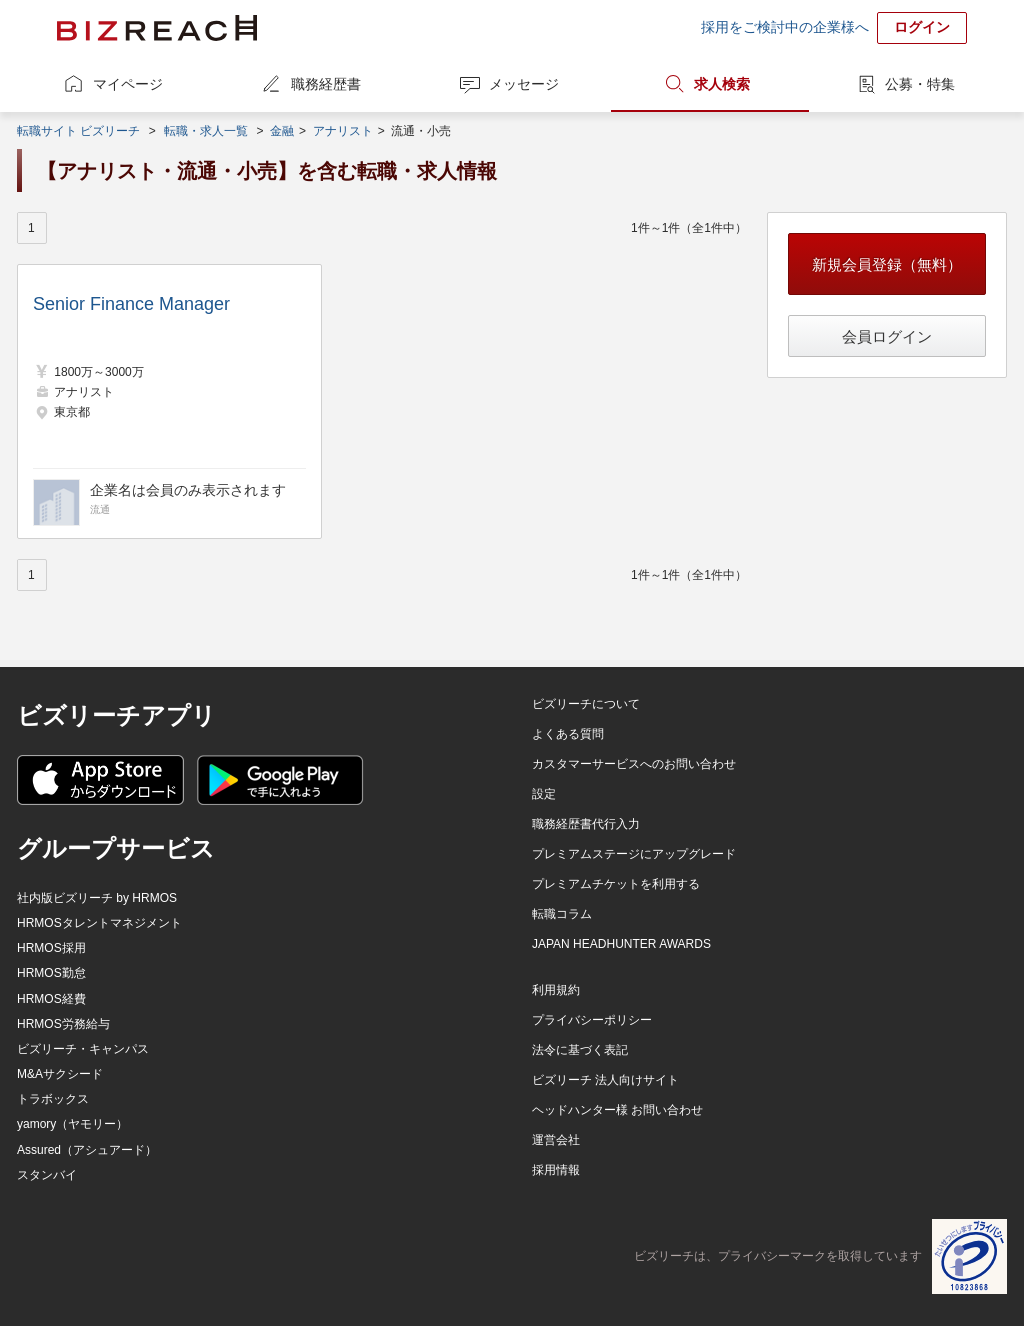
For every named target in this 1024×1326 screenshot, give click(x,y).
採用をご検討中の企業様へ (785, 27)
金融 (282, 131)
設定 (544, 794)
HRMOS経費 (51, 999)
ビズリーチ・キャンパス (83, 1049)
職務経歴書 (326, 84)
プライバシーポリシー (592, 1020)
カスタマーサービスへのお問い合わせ (634, 764)
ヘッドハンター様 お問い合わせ (617, 1110)
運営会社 (556, 1140)
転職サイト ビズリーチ (78, 131)
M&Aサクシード (60, 1074)
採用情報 (556, 1170)
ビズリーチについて (586, 704)
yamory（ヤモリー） (72, 1124)
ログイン (922, 27)
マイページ (128, 84)
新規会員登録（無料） (887, 264)
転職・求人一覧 (206, 131)
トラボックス (53, 1099)
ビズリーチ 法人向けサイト (605, 1080)
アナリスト (343, 131)
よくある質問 (568, 734)
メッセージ (524, 84)
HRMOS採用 (51, 948)
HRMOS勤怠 (51, 973)
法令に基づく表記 (580, 1050)
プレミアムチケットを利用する (616, 884)
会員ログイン (887, 336)
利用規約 (556, 990)
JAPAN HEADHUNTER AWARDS (621, 944)
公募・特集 (920, 84)
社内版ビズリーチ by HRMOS (97, 898)
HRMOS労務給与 (63, 1024)
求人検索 (722, 84)
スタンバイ (47, 1175)
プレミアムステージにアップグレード (634, 854)
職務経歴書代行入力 (586, 824)
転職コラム (562, 914)
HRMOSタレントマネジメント (99, 923)
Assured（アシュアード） (87, 1150)
